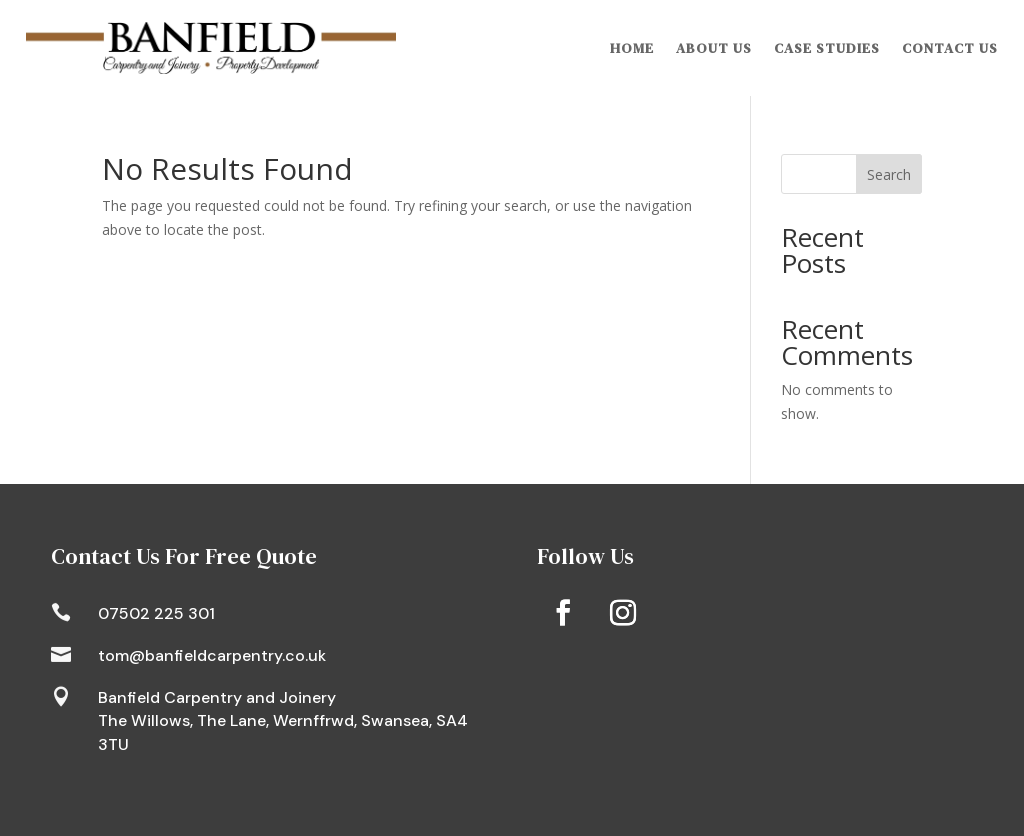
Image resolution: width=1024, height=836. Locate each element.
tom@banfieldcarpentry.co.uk (212, 655)
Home (632, 48)
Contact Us (950, 48)
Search (889, 174)
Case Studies (827, 48)
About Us (714, 48)
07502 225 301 (156, 613)
